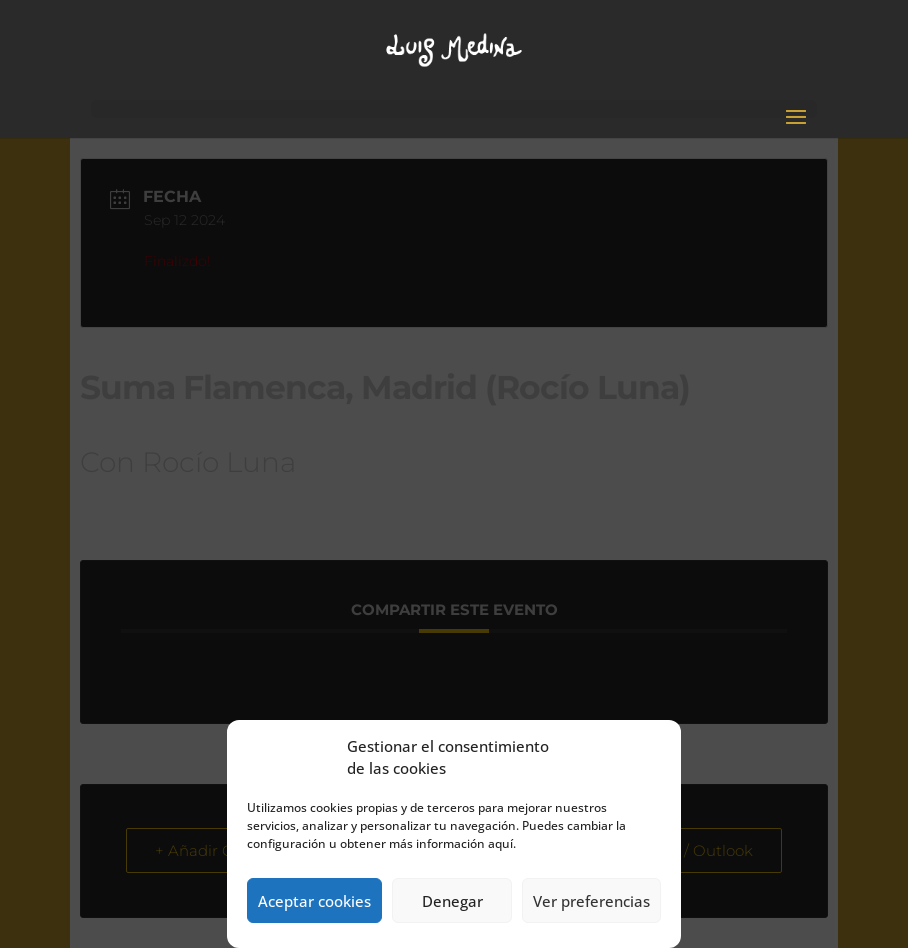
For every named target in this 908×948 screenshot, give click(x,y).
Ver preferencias (591, 901)
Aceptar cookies (314, 901)
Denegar (452, 901)
